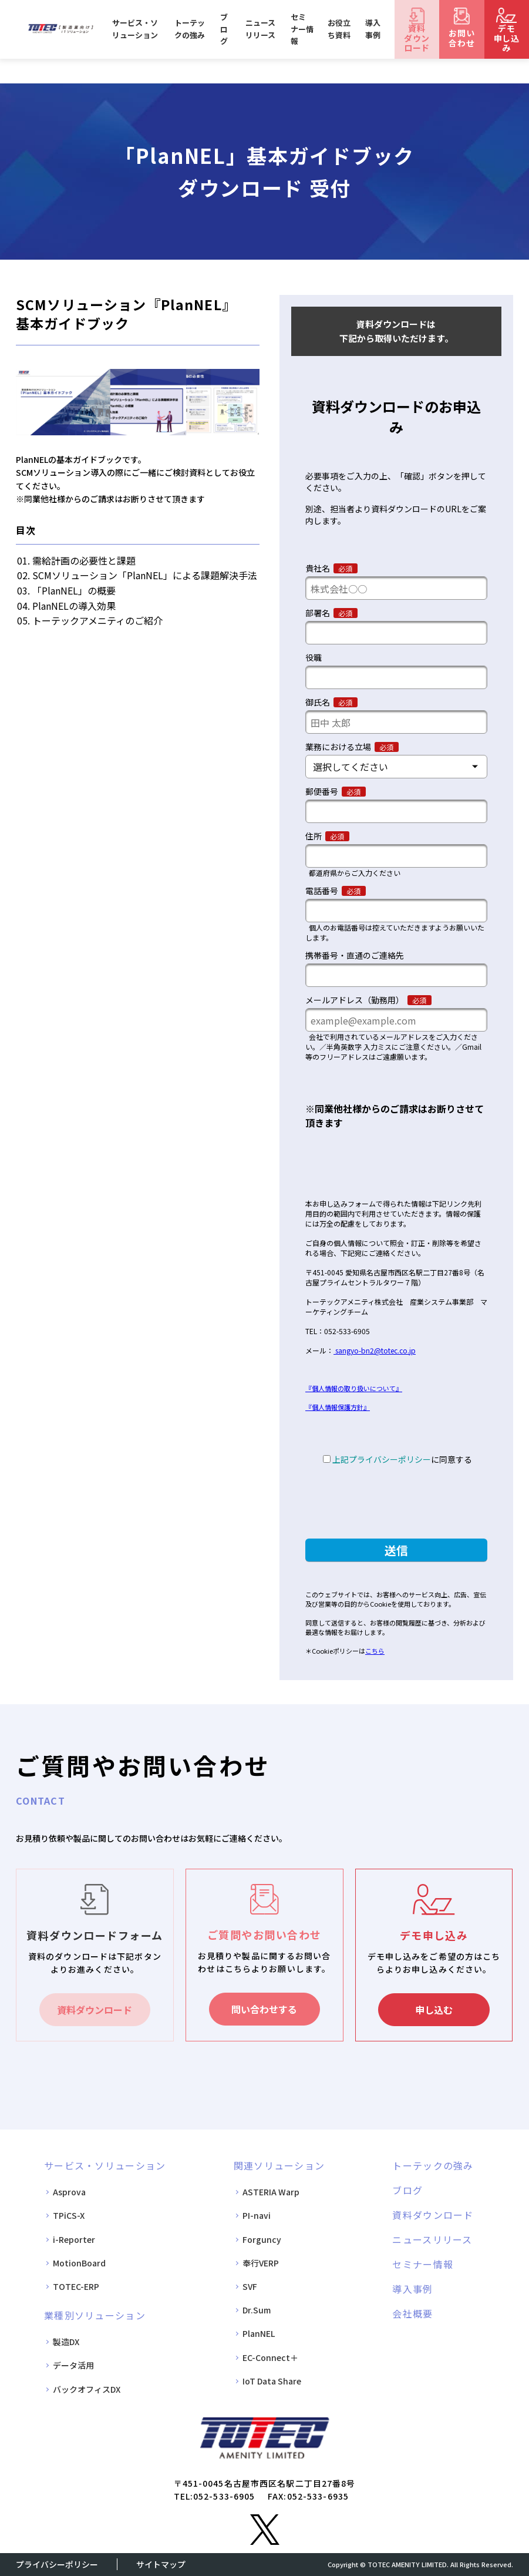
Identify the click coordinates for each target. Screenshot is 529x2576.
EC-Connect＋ (270, 2357)
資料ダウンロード (94, 2010)
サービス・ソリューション (135, 29)
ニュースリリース (260, 29)
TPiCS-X (69, 2215)
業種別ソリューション (95, 2315)
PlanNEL (258, 2333)
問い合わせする (264, 2009)
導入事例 (372, 29)
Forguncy (261, 2239)
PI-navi (256, 2215)
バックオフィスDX (86, 2389)
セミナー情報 (302, 29)
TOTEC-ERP (76, 2286)
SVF (249, 2286)
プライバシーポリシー (57, 2564)
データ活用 (73, 2365)
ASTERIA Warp (270, 2192)
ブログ (224, 29)
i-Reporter (74, 2239)
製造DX (66, 2341)
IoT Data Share (271, 2381)
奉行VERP (260, 2263)
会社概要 (412, 2313)
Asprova (69, 2192)
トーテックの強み (189, 29)
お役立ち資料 (339, 29)
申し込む (434, 2010)
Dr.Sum (256, 2310)
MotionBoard (79, 2263)
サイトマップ (161, 2564)
